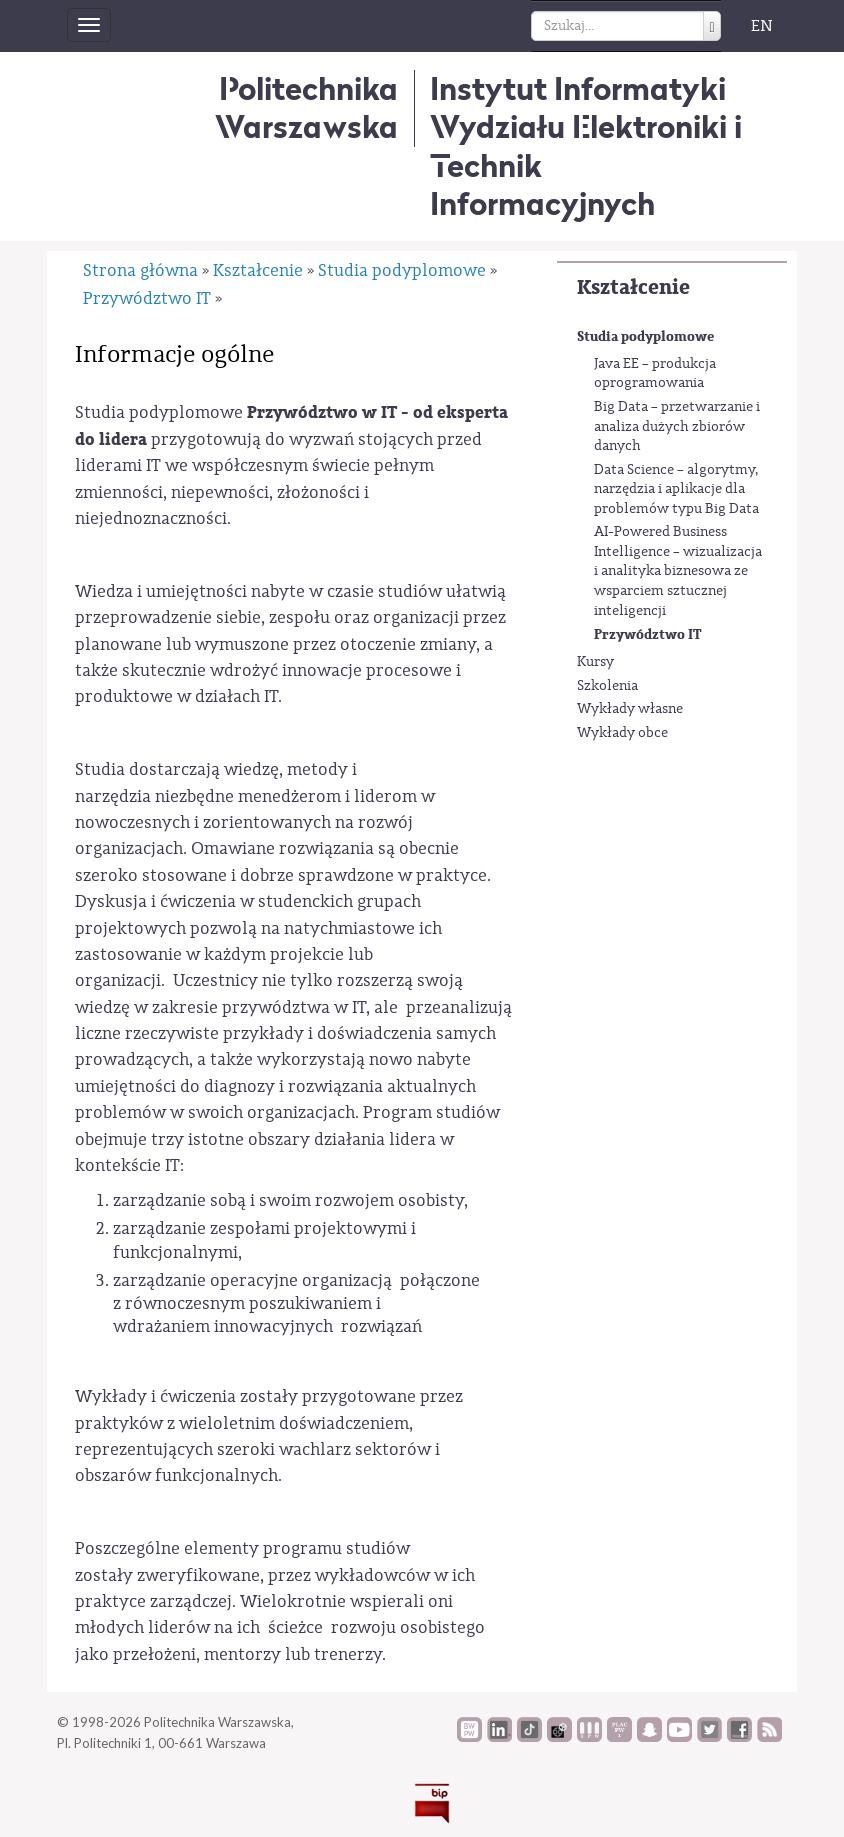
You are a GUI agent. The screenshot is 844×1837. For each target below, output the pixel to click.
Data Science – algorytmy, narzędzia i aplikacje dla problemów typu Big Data (676, 489)
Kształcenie (633, 287)
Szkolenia (607, 686)
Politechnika (306, 107)
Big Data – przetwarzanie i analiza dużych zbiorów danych (677, 426)
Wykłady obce (622, 733)
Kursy (595, 662)
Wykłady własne (630, 709)
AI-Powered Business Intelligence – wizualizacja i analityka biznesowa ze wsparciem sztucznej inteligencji (678, 571)
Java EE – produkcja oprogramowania (655, 374)
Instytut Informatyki (578, 88)
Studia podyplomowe (645, 336)
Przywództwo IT (648, 634)
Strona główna (140, 270)
